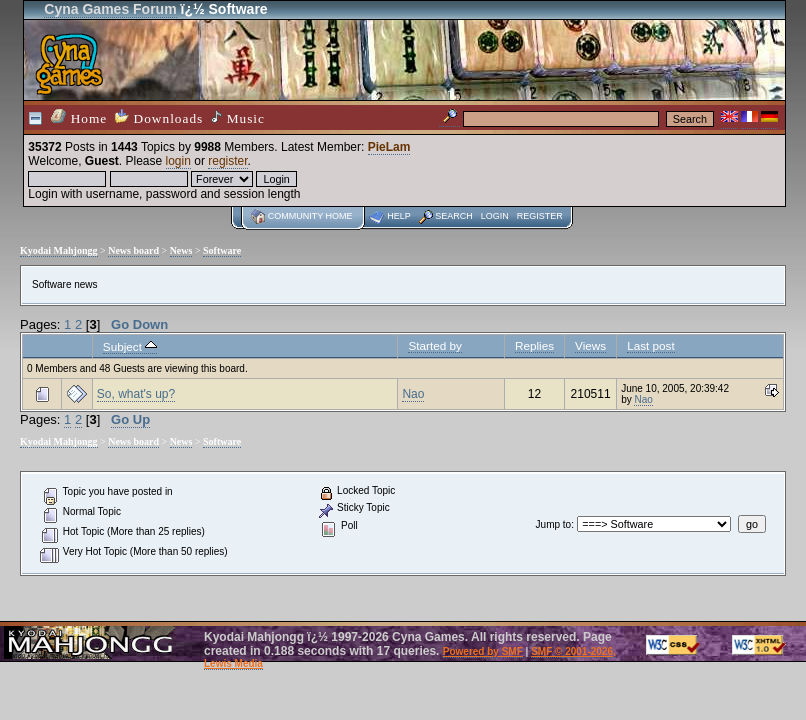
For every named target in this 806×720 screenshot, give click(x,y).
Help (399, 216)
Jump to (554, 524)
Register (540, 216)
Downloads (159, 117)
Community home (310, 216)
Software (222, 250)
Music (238, 118)
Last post (651, 345)
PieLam (389, 147)
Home (79, 117)
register (227, 161)
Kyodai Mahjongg (59, 250)
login (178, 161)
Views (590, 345)
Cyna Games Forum (110, 9)
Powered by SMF (483, 651)
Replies (534, 345)
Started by (434, 345)
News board (133, 250)
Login (495, 216)
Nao (413, 394)
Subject (130, 346)
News (181, 250)
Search (454, 216)
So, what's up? (136, 394)
